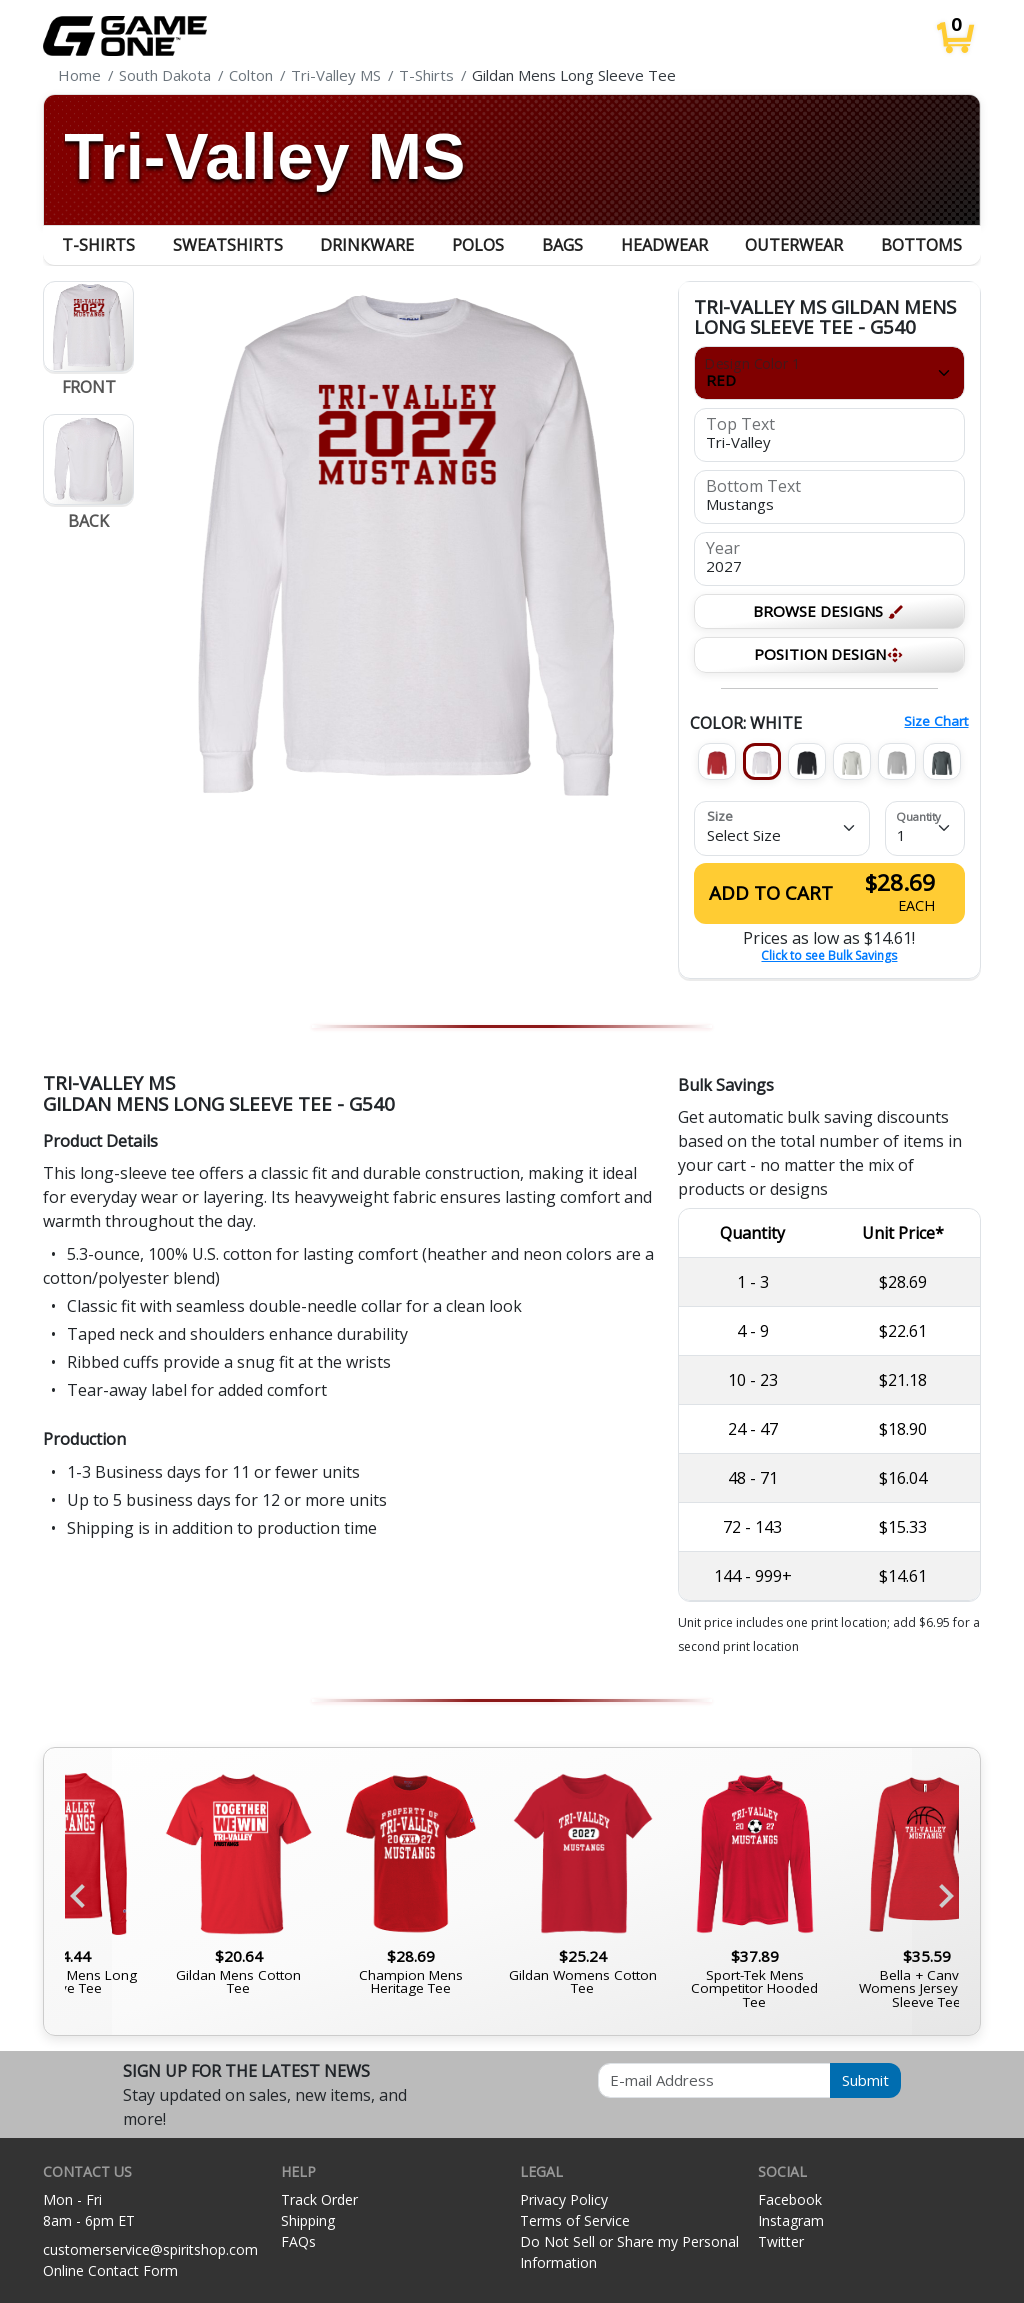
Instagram (791, 2220)
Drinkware (367, 245)
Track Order (319, 2199)
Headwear (664, 245)
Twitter (781, 2241)
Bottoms (921, 245)
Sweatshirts (228, 245)
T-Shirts (98, 245)
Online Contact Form (110, 2270)
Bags (562, 245)
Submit (865, 2080)
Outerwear (794, 245)
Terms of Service (575, 2220)
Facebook (790, 2199)
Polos (478, 245)
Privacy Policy (564, 2199)
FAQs (298, 2241)
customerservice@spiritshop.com (150, 2249)
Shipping (308, 2220)
